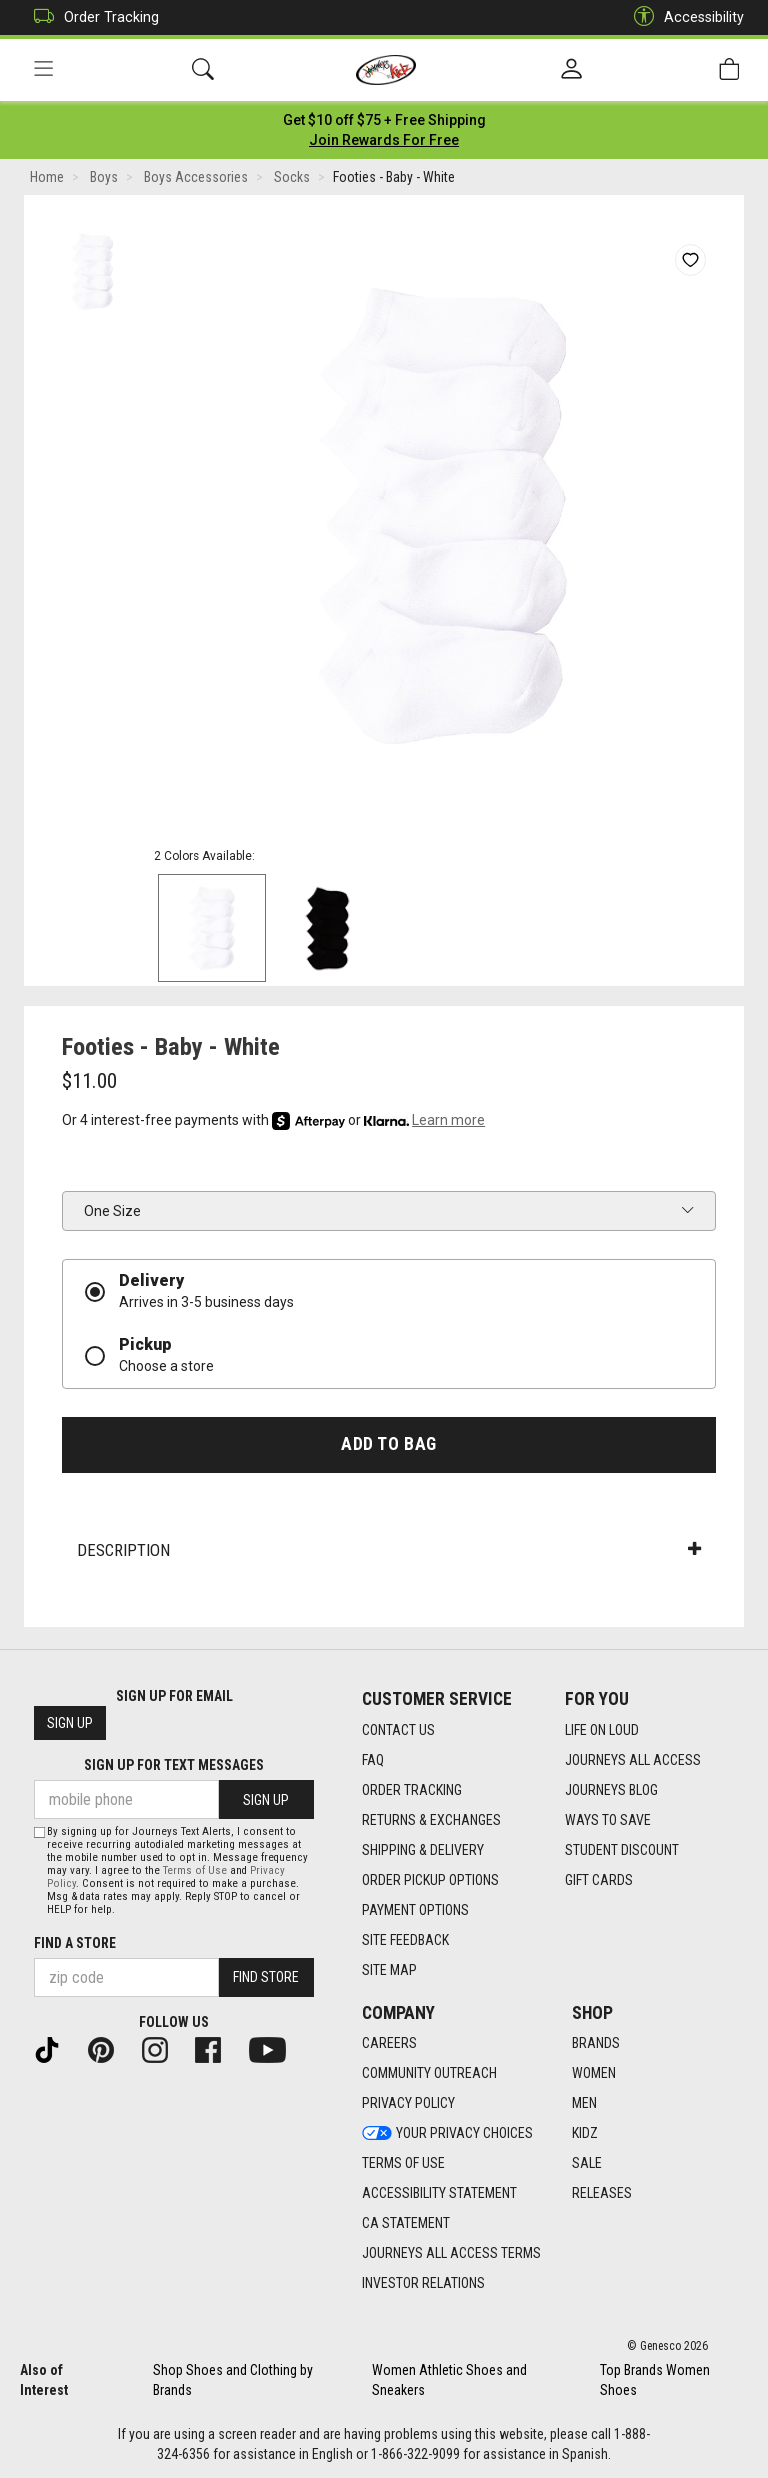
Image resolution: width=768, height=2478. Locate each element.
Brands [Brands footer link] (596, 2044)
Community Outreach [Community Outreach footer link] (429, 2074)
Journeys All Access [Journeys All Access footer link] (633, 1760)
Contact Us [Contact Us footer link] (398, 1730)
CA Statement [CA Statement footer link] (406, 2224)
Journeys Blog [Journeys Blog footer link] (611, 1790)
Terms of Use (195, 1870)
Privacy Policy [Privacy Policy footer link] (408, 2104)
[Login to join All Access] (384, 120)
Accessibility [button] (684, 17)
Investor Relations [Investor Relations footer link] (423, 2284)
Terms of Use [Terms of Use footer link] (403, 2164)
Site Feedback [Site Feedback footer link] (405, 1940)
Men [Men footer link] (584, 2104)
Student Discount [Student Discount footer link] (622, 1850)
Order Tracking (91, 17)
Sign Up (70, 1724)
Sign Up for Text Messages (174, 1766)
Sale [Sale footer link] (587, 2164)
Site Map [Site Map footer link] (389, 1970)
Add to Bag (388, 1444)
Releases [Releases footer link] (602, 2194)
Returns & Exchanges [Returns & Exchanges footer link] (431, 1820)
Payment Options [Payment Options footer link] (415, 1910)
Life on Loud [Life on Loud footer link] (602, 1730)
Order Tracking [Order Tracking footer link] (412, 1790)
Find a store (75, 1943)
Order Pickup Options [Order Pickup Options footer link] (430, 1880)
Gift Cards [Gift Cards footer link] (599, 1880)
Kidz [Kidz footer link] (585, 2134)
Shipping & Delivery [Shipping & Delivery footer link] (423, 1850)
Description (389, 1550)
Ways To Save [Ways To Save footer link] (608, 1820)
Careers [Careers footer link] (389, 2044)
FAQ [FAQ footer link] (373, 1760)
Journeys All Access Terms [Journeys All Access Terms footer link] (451, 2254)
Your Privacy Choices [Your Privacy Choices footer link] (447, 2134)
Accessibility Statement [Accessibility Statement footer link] (439, 2194)
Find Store (266, 1978)
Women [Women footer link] (594, 2074)
